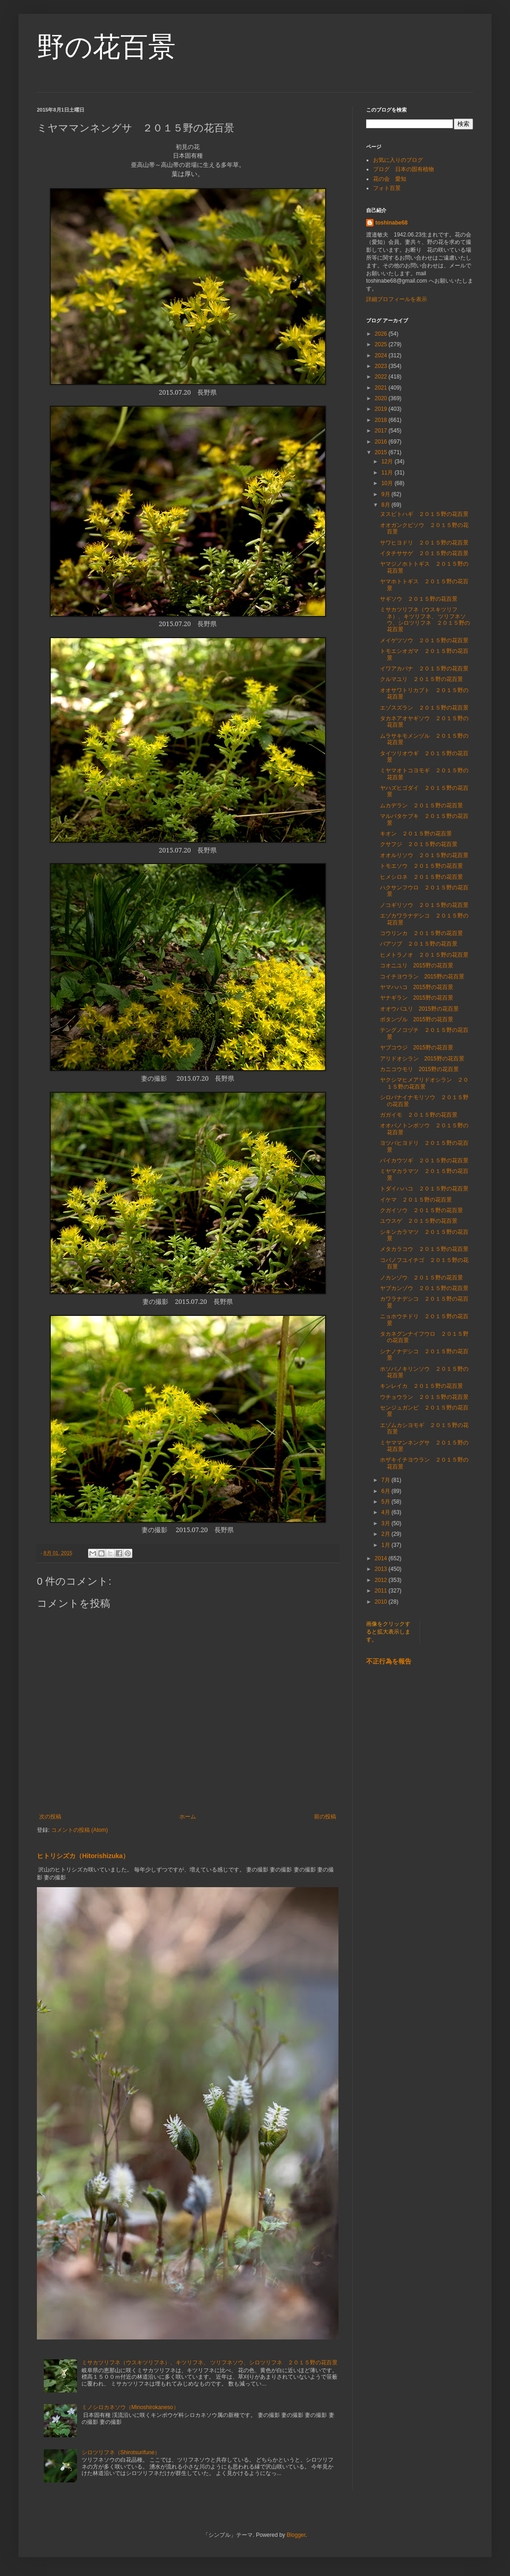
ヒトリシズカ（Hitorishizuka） (83, 1855)
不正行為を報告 (388, 1661)
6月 (386, 1491)
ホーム (187, 1816)
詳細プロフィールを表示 (396, 299)
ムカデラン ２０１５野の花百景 (421, 805)
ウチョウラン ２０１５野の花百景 (424, 1397)
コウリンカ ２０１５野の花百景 (421, 933)
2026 (382, 334)
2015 (382, 452)
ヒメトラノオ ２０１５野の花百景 (424, 955)
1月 (386, 1545)
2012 (382, 1580)
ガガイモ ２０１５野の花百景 (418, 1115)
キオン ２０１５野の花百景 (416, 833)
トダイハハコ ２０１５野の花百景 (424, 1188)
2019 (382, 409)
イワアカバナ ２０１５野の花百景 (424, 668)
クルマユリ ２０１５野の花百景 (421, 679)
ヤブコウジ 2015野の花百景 (416, 1047)
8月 (386, 505)
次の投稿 (50, 1816)
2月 (386, 1534)
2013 (382, 1569)
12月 (388, 461)
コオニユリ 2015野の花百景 (416, 965)
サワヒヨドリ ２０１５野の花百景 (424, 542)
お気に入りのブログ (398, 160)
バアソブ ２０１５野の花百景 (418, 944)
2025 (382, 344)
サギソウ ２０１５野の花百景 (418, 599)
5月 (386, 1501)
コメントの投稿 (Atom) (79, 1830)
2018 (382, 420)
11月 (388, 472)
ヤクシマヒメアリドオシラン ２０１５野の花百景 (424, 1083)
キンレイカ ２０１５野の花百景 (421, 1386)
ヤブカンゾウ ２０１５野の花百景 (424, 1288)
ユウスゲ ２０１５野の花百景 (418, 1221)
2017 (382, 430)
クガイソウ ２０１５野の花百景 (421, 1210)
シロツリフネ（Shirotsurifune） (121, 2452)
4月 (386, 1512)
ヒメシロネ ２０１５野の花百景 (421, 877)
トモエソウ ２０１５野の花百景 (421, 866)
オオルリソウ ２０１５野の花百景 (424, 855)
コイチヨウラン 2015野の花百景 (422, 976)
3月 (386, 1523)
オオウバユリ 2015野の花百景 (419, 1009)
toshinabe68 (391, 222)
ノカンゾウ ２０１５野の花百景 (421, 1277)
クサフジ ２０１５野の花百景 (418, 844)
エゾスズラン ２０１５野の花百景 (424, 708)
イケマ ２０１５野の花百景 (416, 1199)
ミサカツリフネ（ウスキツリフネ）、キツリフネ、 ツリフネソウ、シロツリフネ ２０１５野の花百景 (210, 2362)
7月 (386, 1480)
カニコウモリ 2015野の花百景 (419, 1069)
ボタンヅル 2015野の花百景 (416, 1019)
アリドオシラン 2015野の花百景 (422, 1058)
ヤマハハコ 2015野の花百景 (416, 987)
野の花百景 (106, 46)
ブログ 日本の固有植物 (403, 169)
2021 (382, 388)
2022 (382, 376)
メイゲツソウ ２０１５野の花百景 (424, 640)
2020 (382, 398)
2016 (382, 441)
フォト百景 (387, 188)
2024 (382, 355)
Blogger (296, 2535)
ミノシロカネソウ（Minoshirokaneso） (130, 2407)
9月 (386, 494)
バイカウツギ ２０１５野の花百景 (424, 1160)
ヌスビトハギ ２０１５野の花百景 (424, 514)
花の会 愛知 (389, 179)
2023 (382, 366)
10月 (388, 483)
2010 (382, 1602)
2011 (382, 1590)
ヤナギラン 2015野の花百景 (416, 998)
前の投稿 (325, 1816)
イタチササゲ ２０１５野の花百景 (424, 553)
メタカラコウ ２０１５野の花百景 (424, 1249)
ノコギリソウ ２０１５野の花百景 (424, 905)
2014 (382, 1558)
